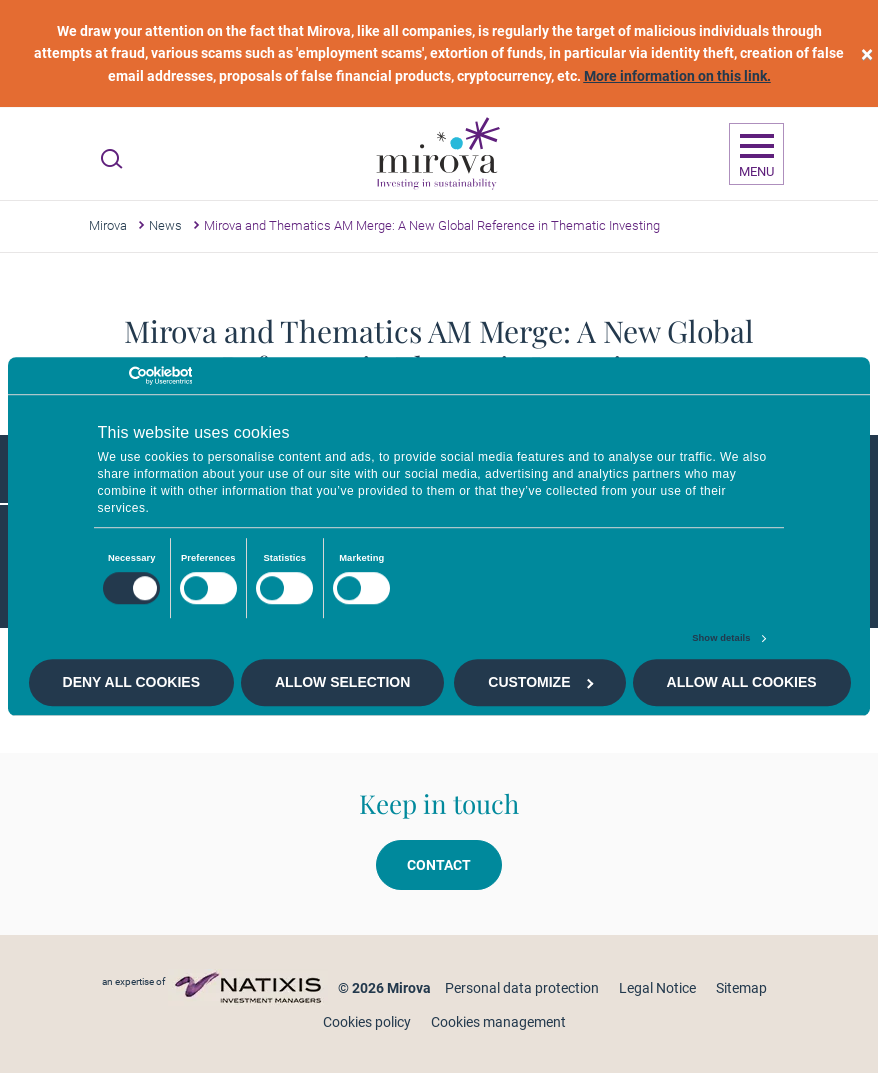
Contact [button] (439, 865)
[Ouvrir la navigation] (756, 154)
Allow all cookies (742, 683)
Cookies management (498, 1022)
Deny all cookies (131, 683)
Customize (540, 683)
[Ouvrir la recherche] (111, 159)
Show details (721, 638)
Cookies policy (367, 1022)
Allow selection (342, 683)
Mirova (108, 225)
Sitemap (741, 988)
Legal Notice (657, 988)
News (165, 225)
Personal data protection (522, 988)
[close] (867, 53)
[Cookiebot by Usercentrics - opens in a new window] (104, 375)
